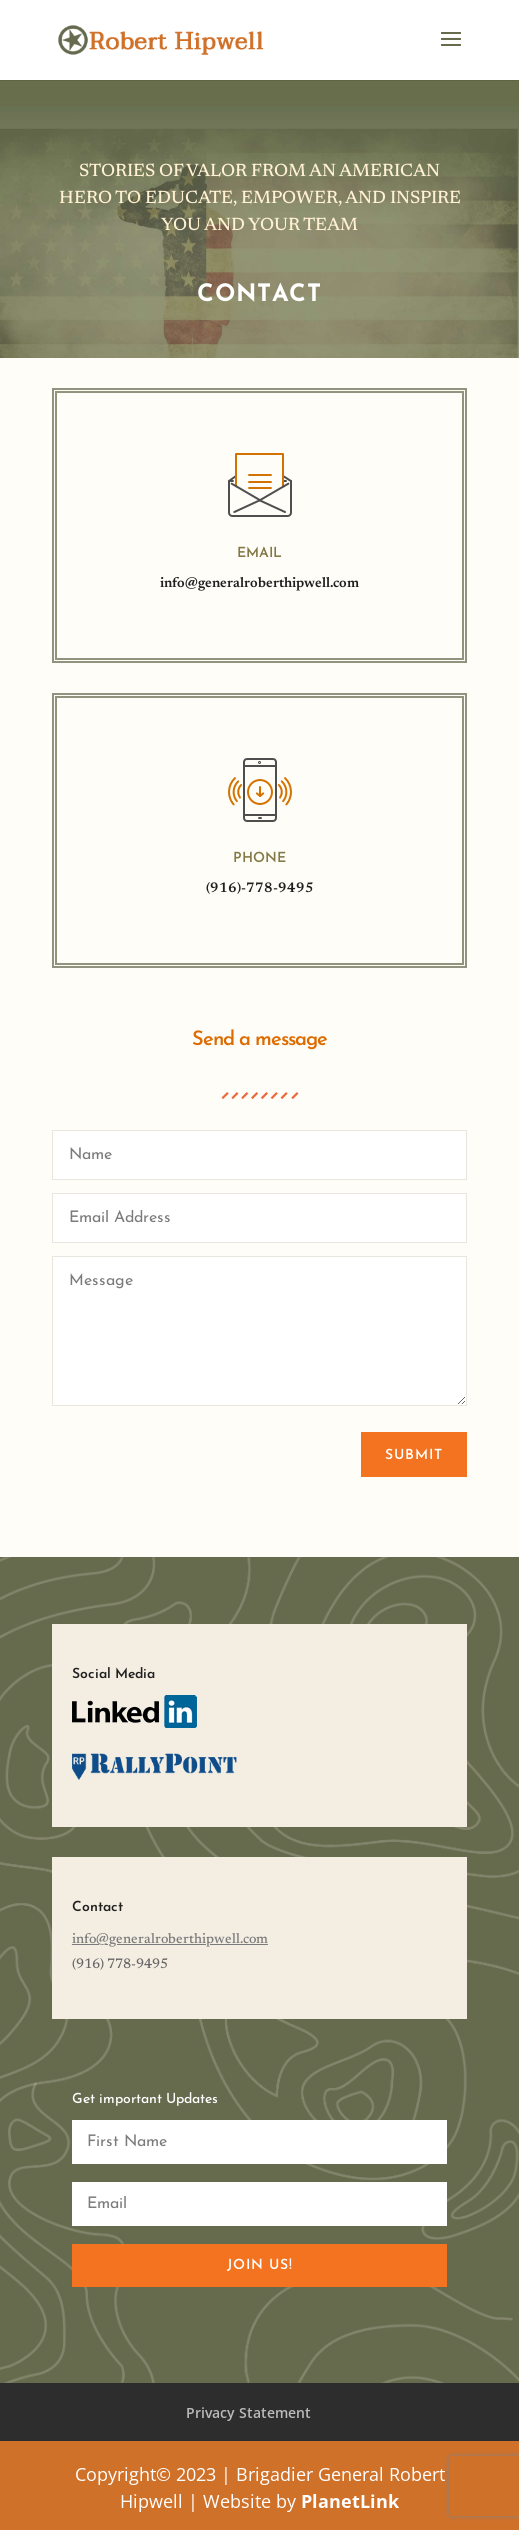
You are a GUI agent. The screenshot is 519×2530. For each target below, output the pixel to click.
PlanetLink (350, 2501)
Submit (414, 1455)
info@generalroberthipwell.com (259, 584)
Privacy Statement (248, 2412)
